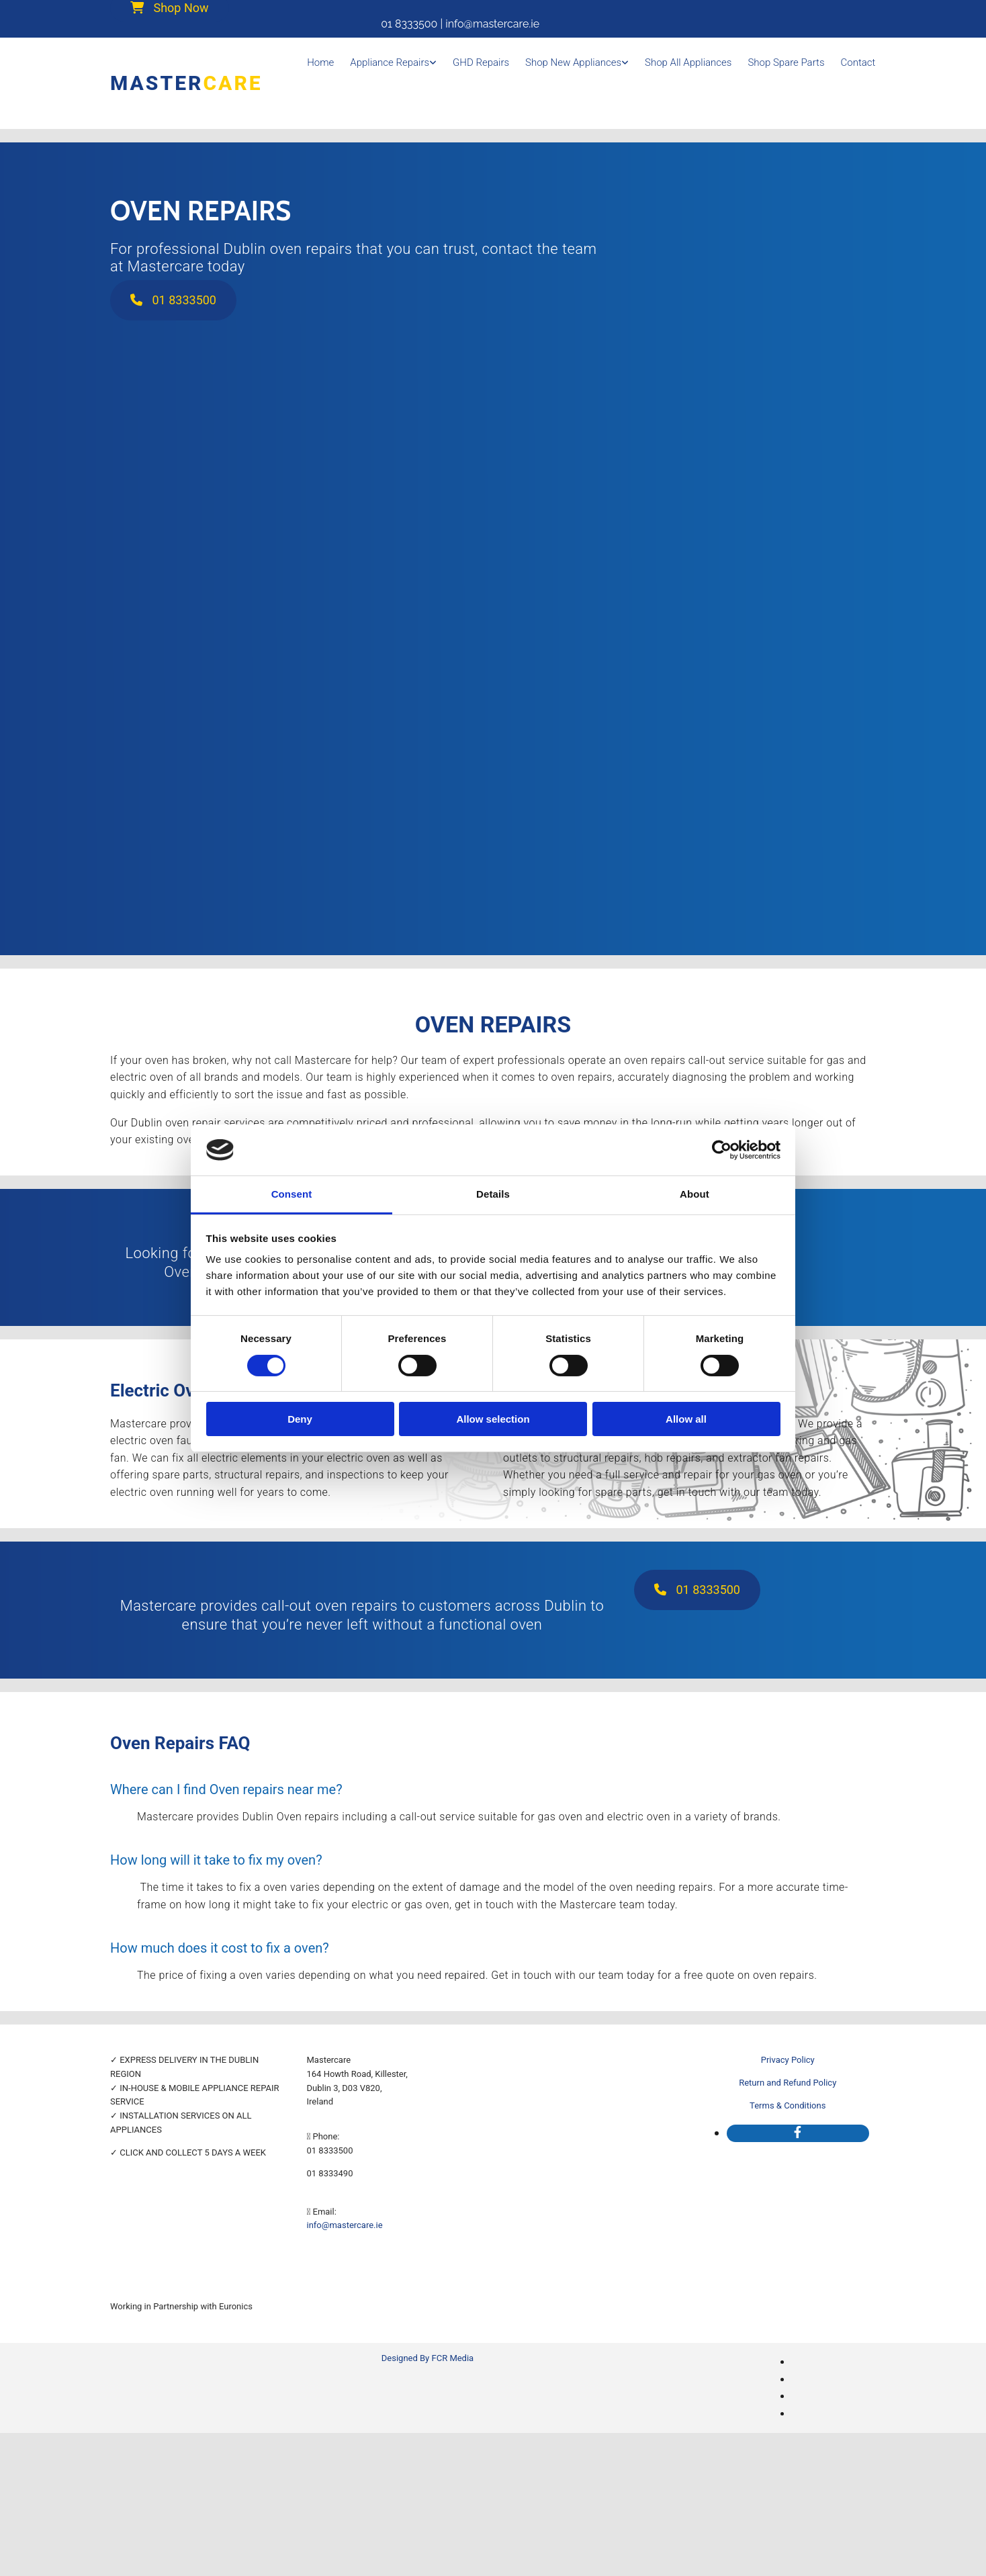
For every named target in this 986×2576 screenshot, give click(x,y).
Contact (858, 62)
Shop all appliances (688, 62)
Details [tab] (493, 1194)
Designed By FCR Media (428, 2358)
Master (186, 83)
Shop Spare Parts (786, 62)
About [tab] (694, 1194)
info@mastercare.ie (345, 2225)
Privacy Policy (788, 2060)
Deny (299, 1419)
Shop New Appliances (573, 62)
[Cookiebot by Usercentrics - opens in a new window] (721, 1150)
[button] (173, 300)
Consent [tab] (291, 1194)
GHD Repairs (481, 62)
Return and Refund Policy (787, 2083)
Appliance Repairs (389, 62)
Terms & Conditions (787, 2105)
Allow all (686, 1419)
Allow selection (492, 1419)
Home (320, 62)
